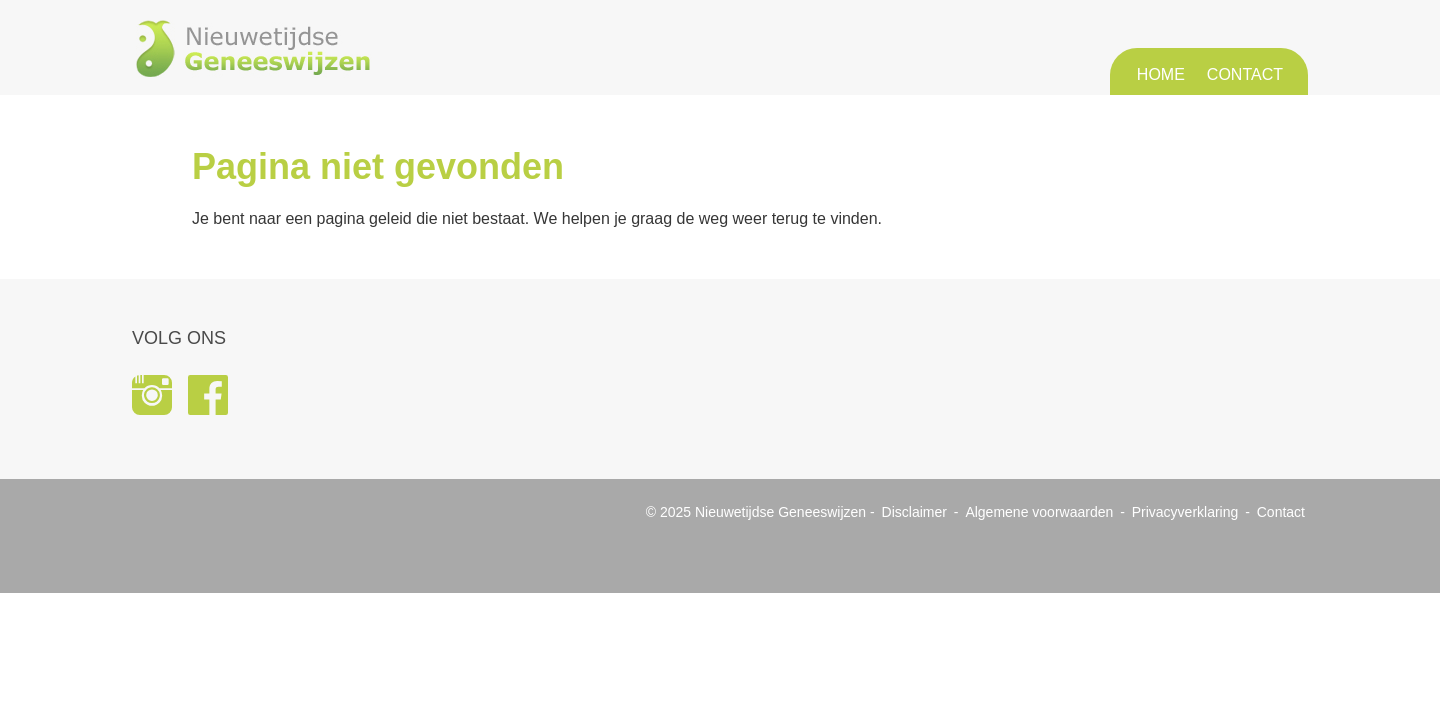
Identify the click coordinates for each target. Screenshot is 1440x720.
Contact (1245, 74)
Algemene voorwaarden (1039, 512)
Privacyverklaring (1185, 512)
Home (1161, 74)
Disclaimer (914, 512)
